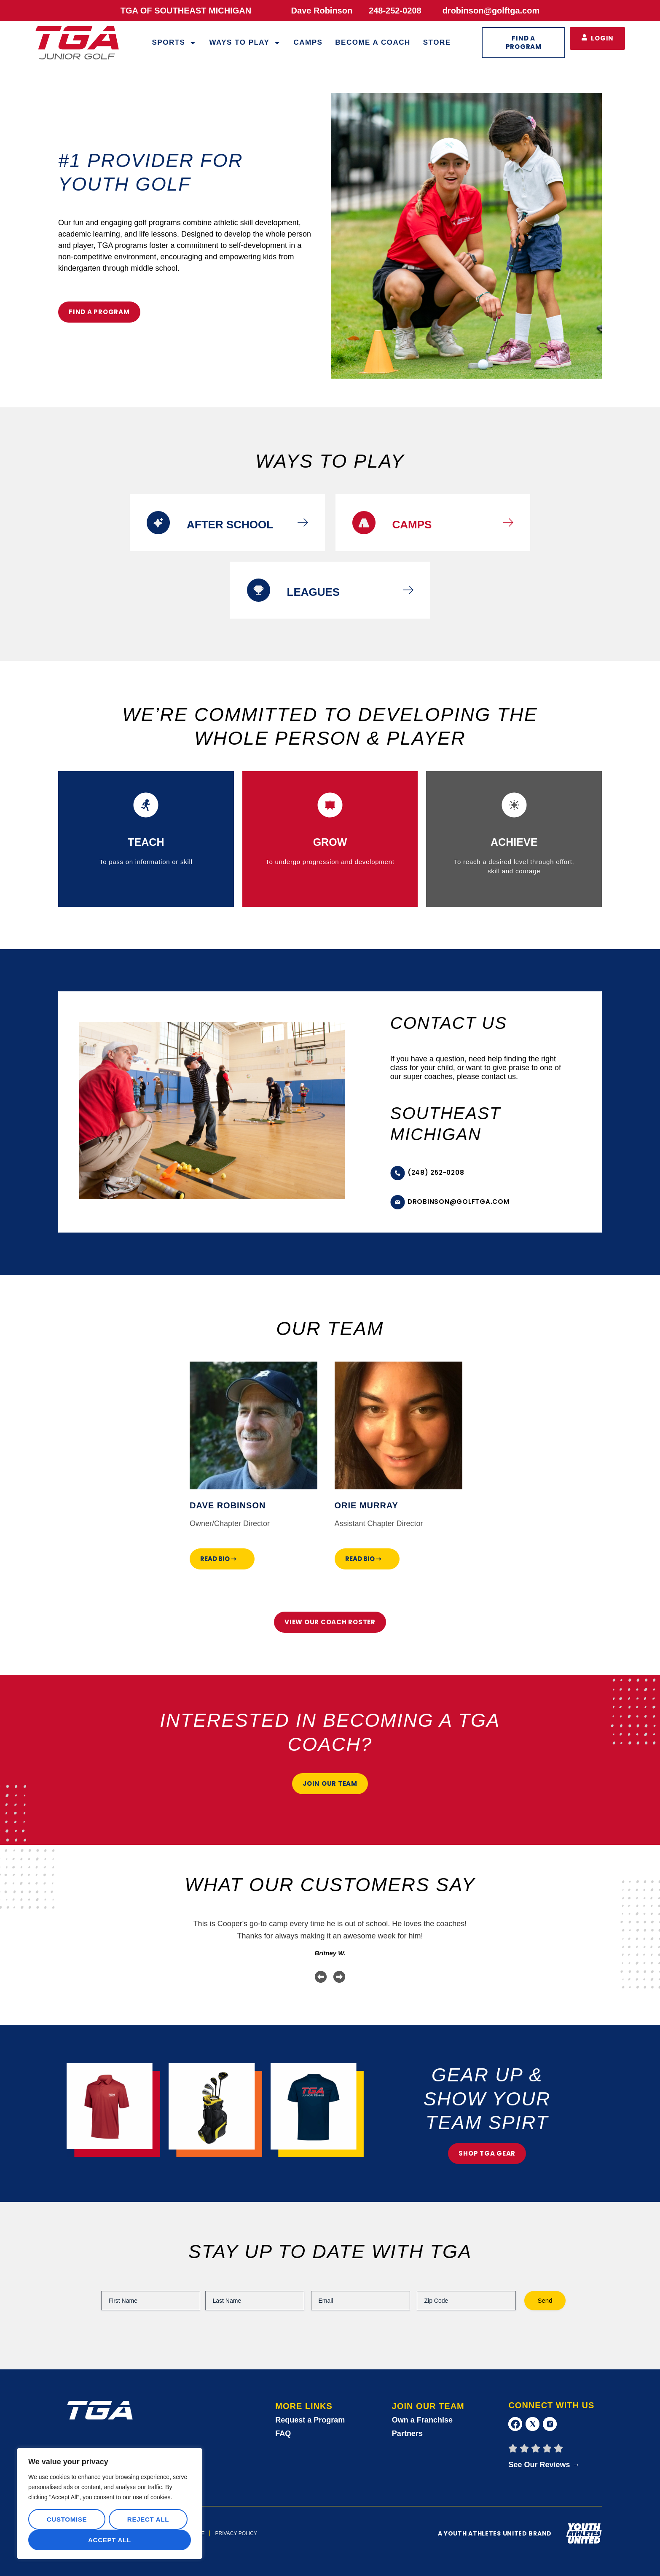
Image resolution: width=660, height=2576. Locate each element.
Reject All (148, 2519)
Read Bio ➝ (218, 1558)
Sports (174, 43)
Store (437, 42)
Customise (67, 2519)
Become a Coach (372, 42)
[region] (109, 2503)
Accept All (109, 2540)
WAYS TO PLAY (245, 43)
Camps (307, 42)
